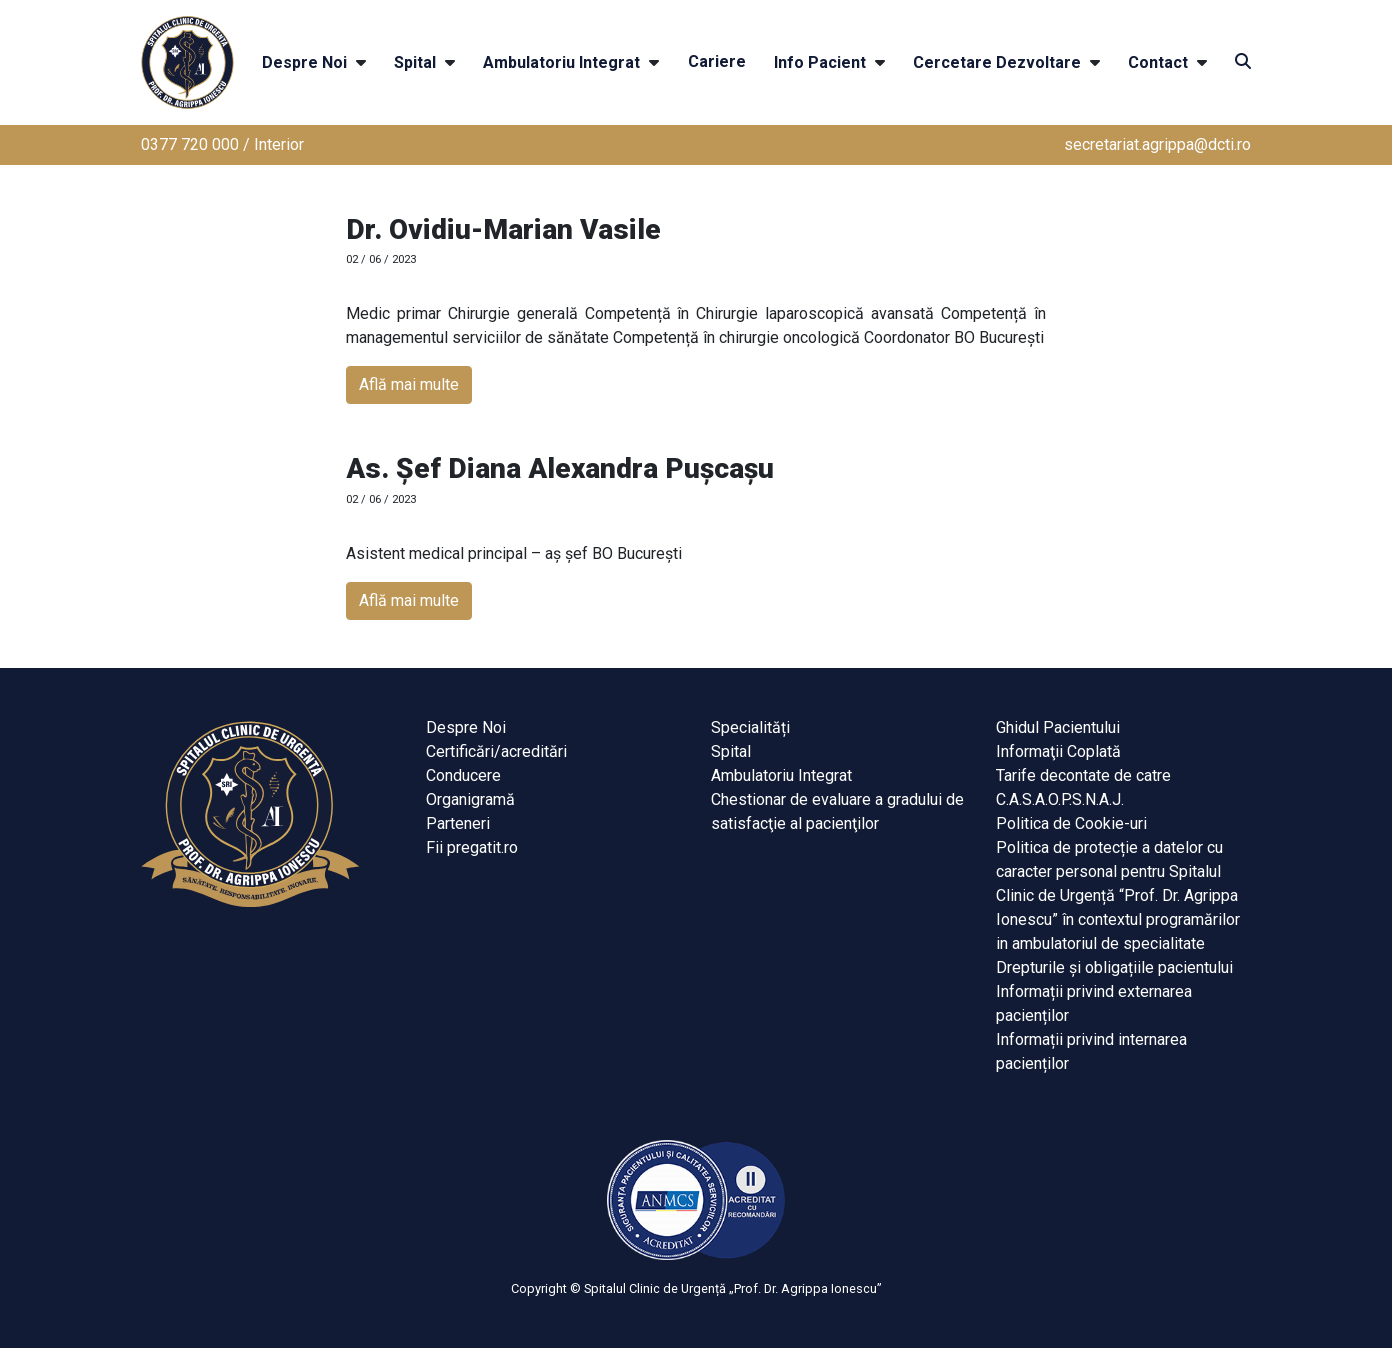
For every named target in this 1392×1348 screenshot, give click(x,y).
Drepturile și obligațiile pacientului (1114, 967)
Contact (1158, 62)
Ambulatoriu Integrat (561, 62)
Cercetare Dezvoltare (997, 62)
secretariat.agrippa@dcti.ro (1157, 144)
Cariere (717, 61)
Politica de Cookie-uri (1071, 823)
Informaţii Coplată (1058, 751)
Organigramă (470, 799)
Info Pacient (820, 62)
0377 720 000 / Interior (222, 144)
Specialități (750, 727)
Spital (415, 62)
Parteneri (458, 823)
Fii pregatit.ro (472, 847)
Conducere (463, 775)
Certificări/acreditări (496, 751)
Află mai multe (409, 384)
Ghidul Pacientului (1058, 727)
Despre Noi (304, 62)
